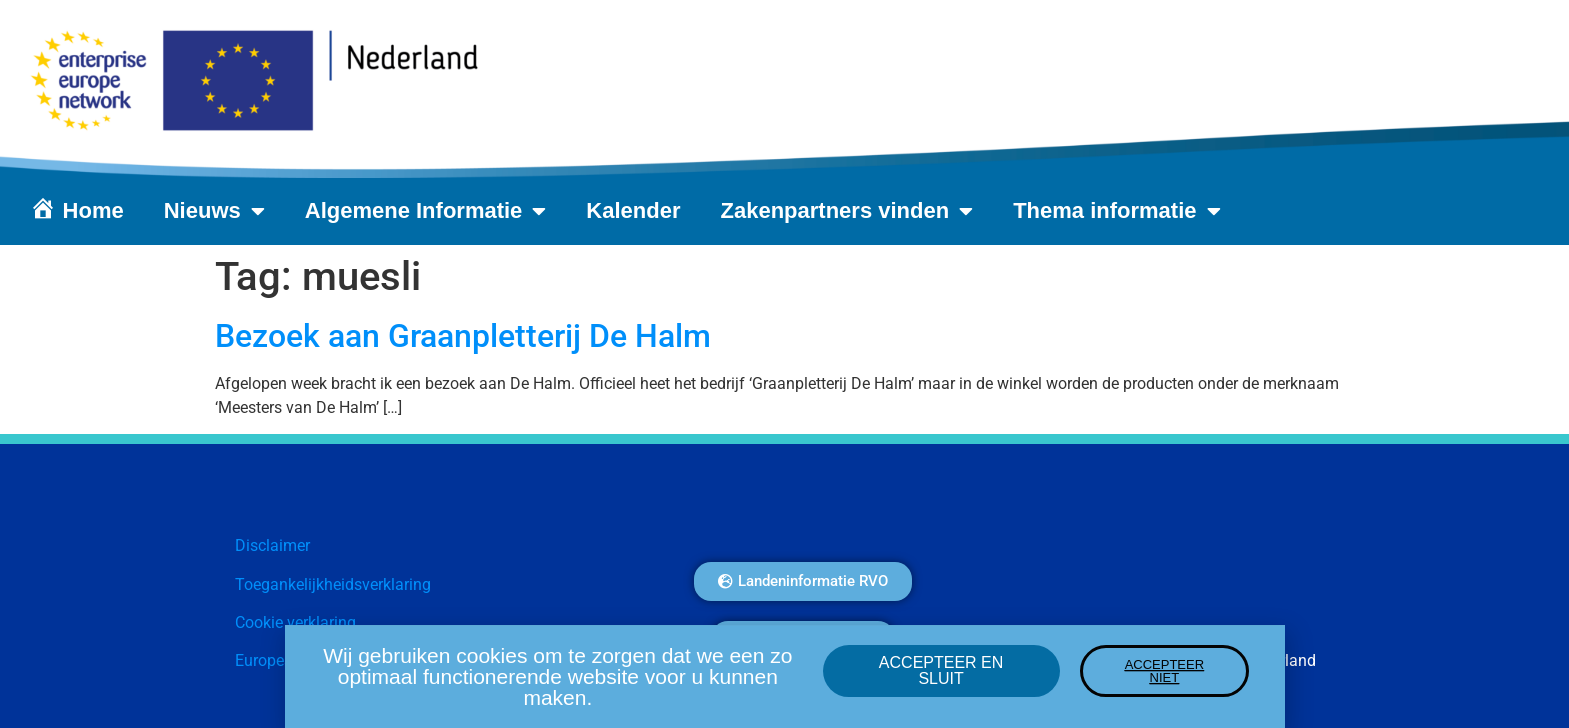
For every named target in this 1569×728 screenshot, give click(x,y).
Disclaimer (272, 545)
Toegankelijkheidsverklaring (333, 584)
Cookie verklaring (295, 622)
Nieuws (214, 211)
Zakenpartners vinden (847, 211)
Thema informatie (1116, 211)
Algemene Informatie (426, 211)
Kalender (633, 210)
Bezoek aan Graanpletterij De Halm (463, 336)
